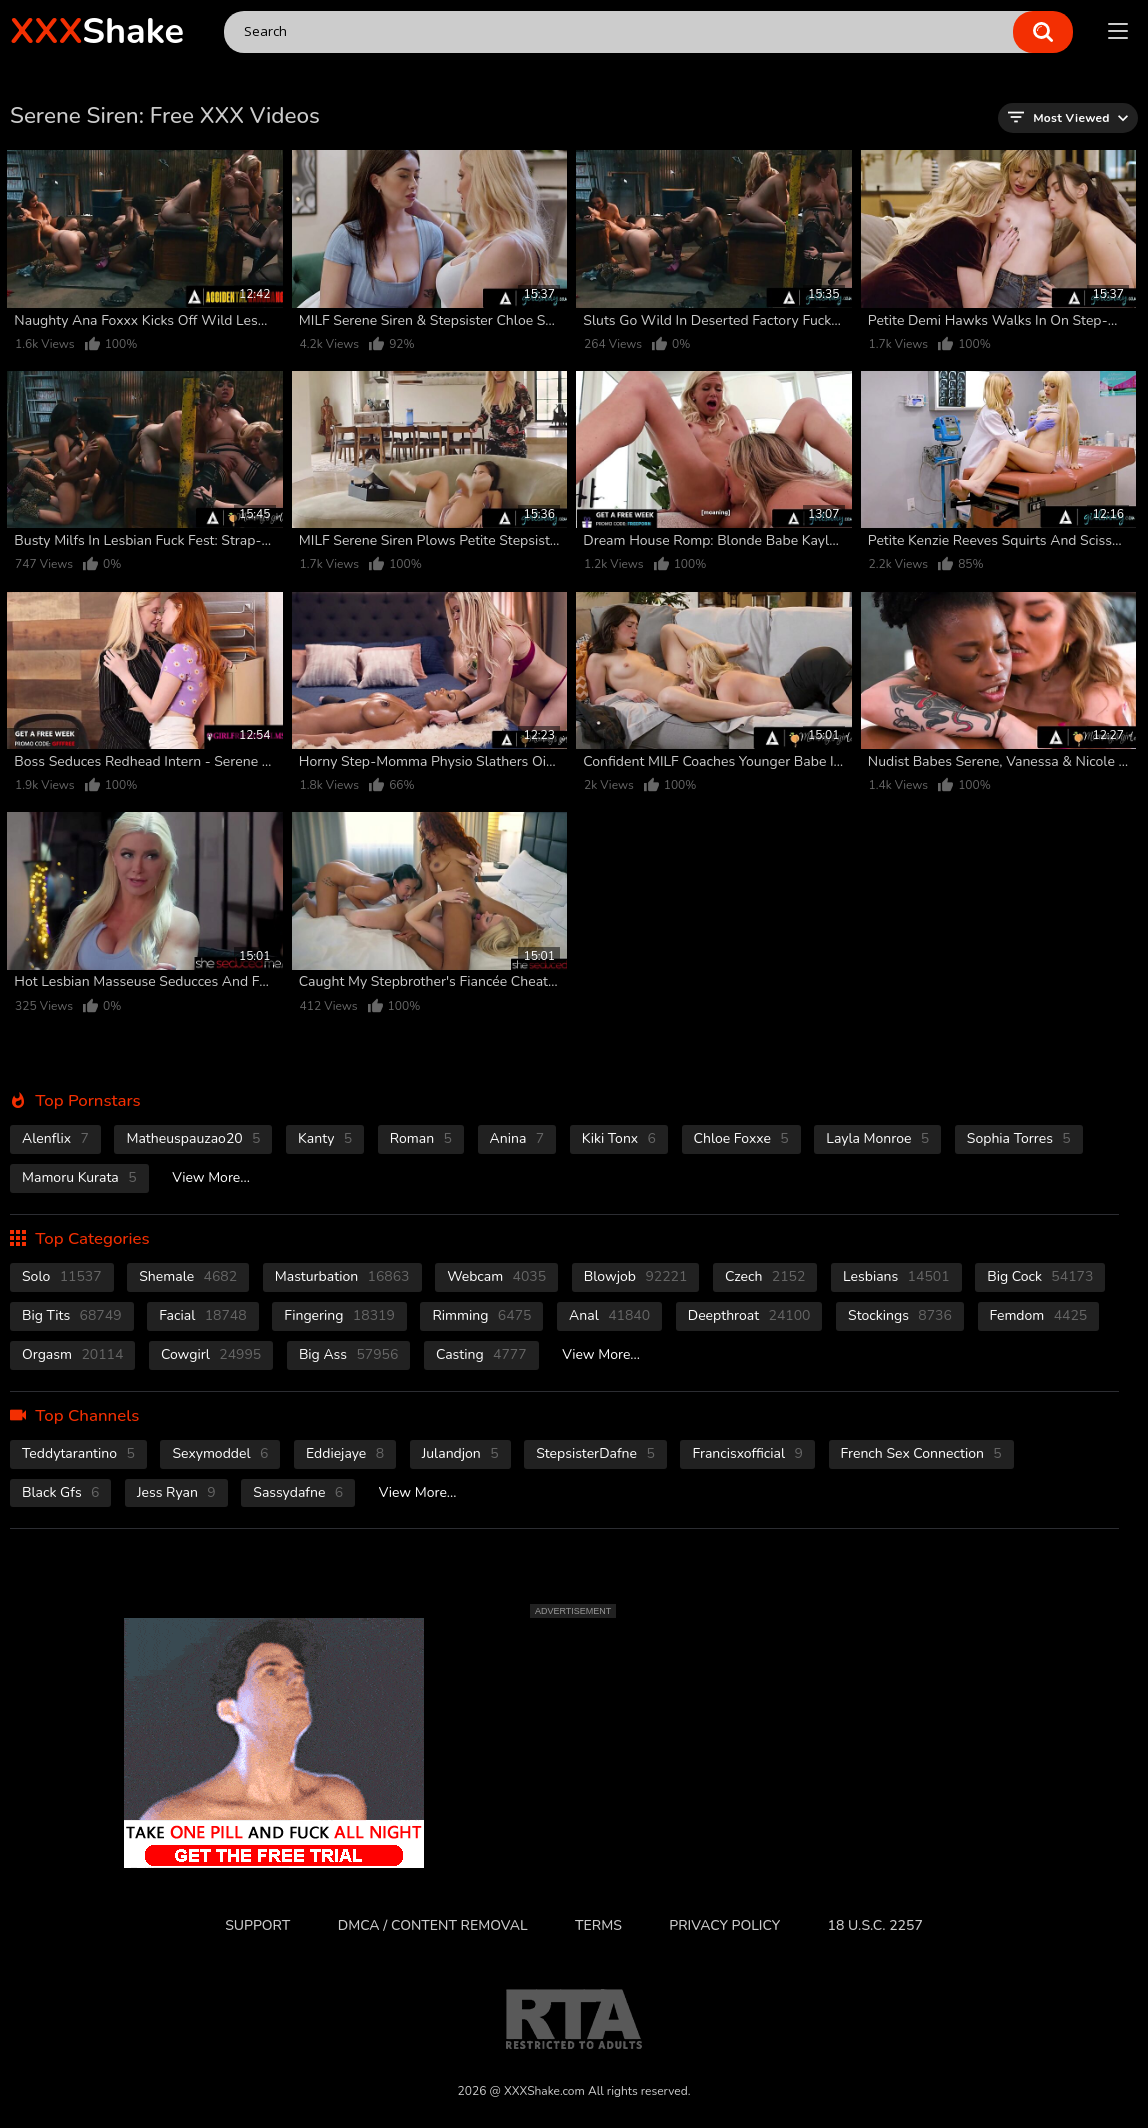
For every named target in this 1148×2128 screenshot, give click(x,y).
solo (62, 1276)
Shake (97, 31)
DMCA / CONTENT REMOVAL (433, 1925)
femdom (1039, 1315)
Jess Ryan (176, 1492)
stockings (900, 1315)
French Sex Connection (921, 1453)
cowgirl (211, 1354)
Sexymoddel (220, 1453)
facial (202, 1315)
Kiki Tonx (619, 1138)
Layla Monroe (877, 1138)
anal (609, 1315)
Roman (421, 1138)
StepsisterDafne (595, 1453)
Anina (517, 1138)
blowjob (636, 1276)
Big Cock (1040, 1276)
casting (481, 1354)
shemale (188, 1276)
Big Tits (72, 1315)
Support (257, 1925)
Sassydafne (298, 1492)
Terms (598, 1925)
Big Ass (348, 1354)
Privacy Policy (724, 1925)
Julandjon (460, 1453)
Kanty (325, 1138)
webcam (496, 1276)
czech (765, 1276)
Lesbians (896, 1276)
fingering (339, 1315)
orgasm (72, 1354)
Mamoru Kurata (79, 1177)
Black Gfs (60, 1492)
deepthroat (749, 1315)
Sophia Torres (1019, 1138)
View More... (211, 1177)
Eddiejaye (345, 1453)
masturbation (342, 1276)
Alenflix (55, 1138)
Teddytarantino (78, 1453)
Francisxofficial (747, 1453)
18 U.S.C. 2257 (875, 1925)
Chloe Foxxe (741, 1138)
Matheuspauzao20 (193, 1138)
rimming (481, 1315)
